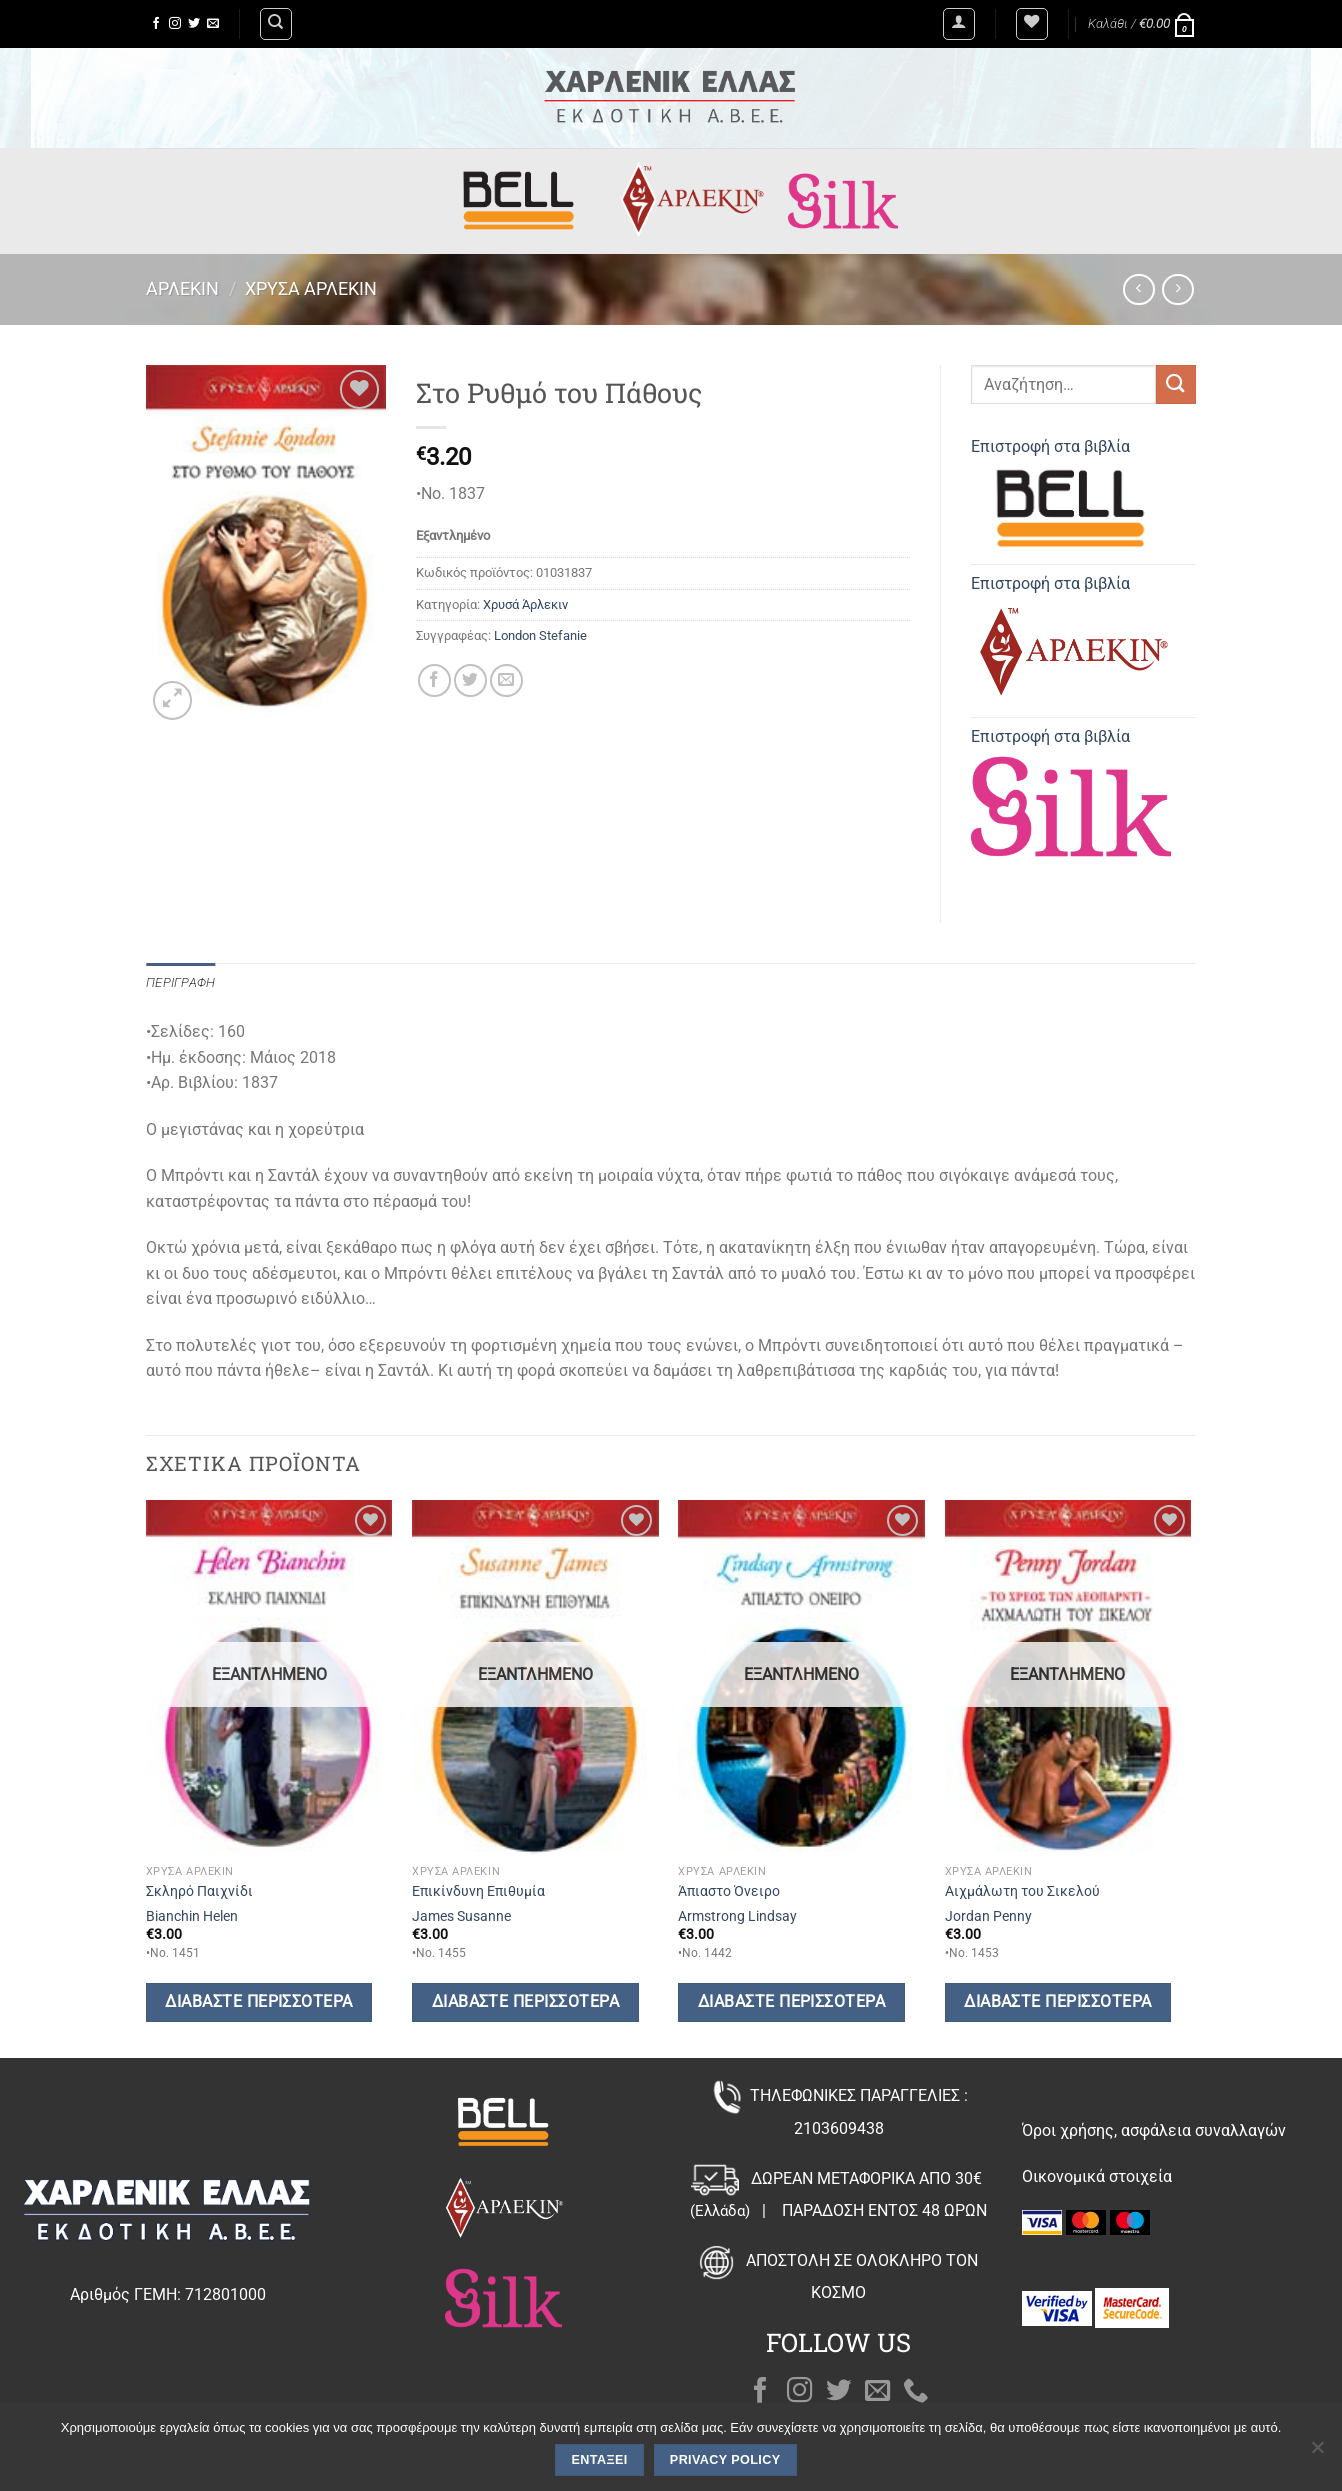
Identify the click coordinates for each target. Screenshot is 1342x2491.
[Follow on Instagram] (175, 24)
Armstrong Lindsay (737, 1916)
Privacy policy (725, 2460)
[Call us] (916, 2392)
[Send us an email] (213, 24)
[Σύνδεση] (959, 24)
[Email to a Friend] (506, 680)
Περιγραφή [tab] (180, 982)
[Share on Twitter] (470, 680)
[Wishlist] (1032, 24)
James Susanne (461, 1916)
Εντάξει (600, 2460)
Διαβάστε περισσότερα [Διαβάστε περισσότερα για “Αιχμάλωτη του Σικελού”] (1057, 2002)
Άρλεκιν (182, 288)
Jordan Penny (988, 1916)
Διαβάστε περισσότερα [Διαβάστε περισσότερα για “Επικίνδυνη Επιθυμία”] (525, 2002)
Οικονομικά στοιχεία (1097, 2176)
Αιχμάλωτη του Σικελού (1022, 1891)
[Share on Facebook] (434, 680)
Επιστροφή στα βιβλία (1071, 497)
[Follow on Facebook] (156, 24)
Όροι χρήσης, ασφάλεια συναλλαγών (1154, 2130)
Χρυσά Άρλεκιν (311, 288)
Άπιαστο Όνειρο (729, 1891)
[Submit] (1176, 384)
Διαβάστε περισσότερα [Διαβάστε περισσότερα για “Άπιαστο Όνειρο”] (791, 2002)
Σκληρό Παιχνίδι (199, 1891)
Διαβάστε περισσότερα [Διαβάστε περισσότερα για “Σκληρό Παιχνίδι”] (258, 2002)
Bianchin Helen (192, 1916)
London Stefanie (540, 635)
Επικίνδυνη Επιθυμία (478, 1891)
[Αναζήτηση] (276, 24)
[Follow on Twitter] (194, 24)
